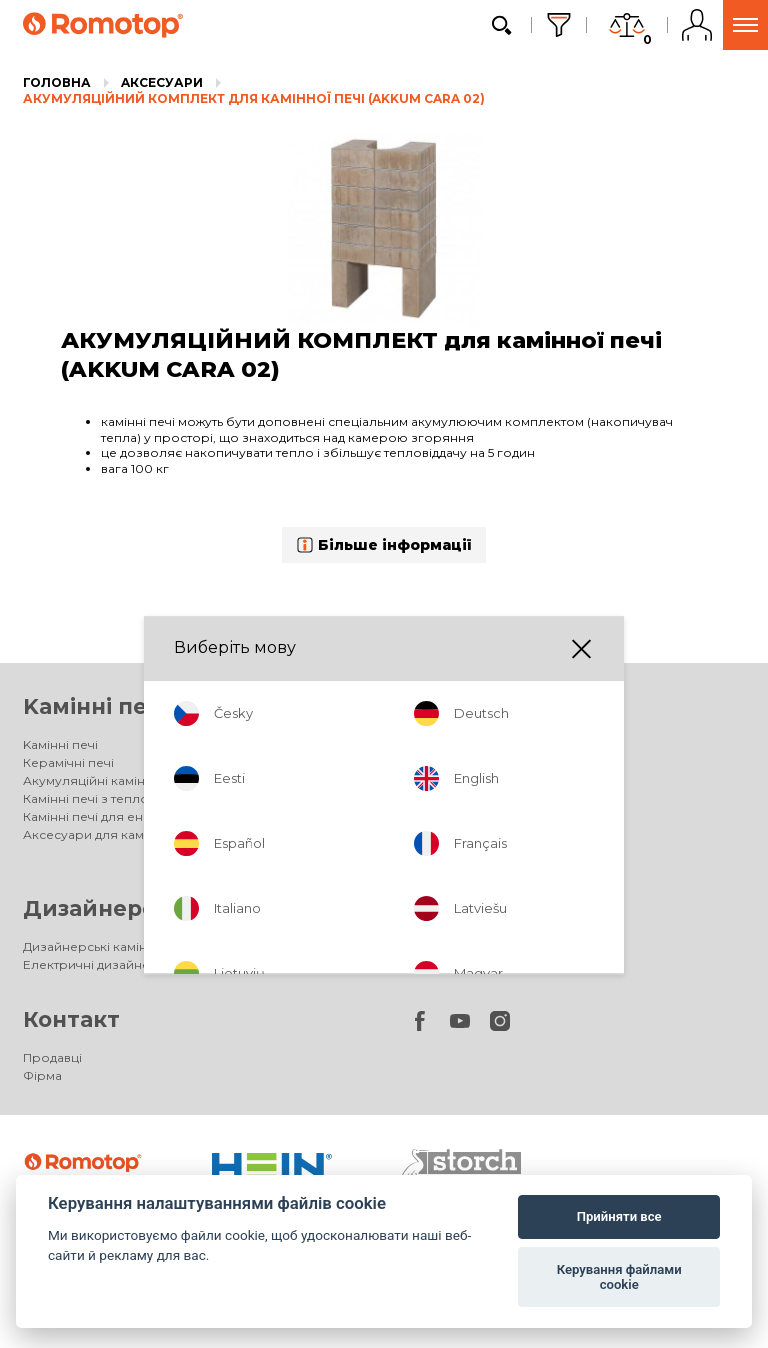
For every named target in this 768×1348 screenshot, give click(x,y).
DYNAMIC (429, 780)
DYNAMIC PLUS (446, 798)
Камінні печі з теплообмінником (125, 798)
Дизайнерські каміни (150, 908)
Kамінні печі (95, 706)
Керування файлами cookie (619, 1277)
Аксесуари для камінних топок (497, 834)
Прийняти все (619, 1216)
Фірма (42, 1075)
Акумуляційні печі (508, 908)
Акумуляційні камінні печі (104, 780)
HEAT (416, 816)
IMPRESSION (438, 762)
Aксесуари (162, 82)
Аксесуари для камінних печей (121, 834)
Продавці (52, 1057)
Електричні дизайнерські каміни (125, 964)
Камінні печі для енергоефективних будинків (166, 816)
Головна (57, 82)
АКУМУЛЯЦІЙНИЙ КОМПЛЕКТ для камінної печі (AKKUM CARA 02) (254, 98)
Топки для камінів (507, 706)
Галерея (427, 852)
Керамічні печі (68, 762)
